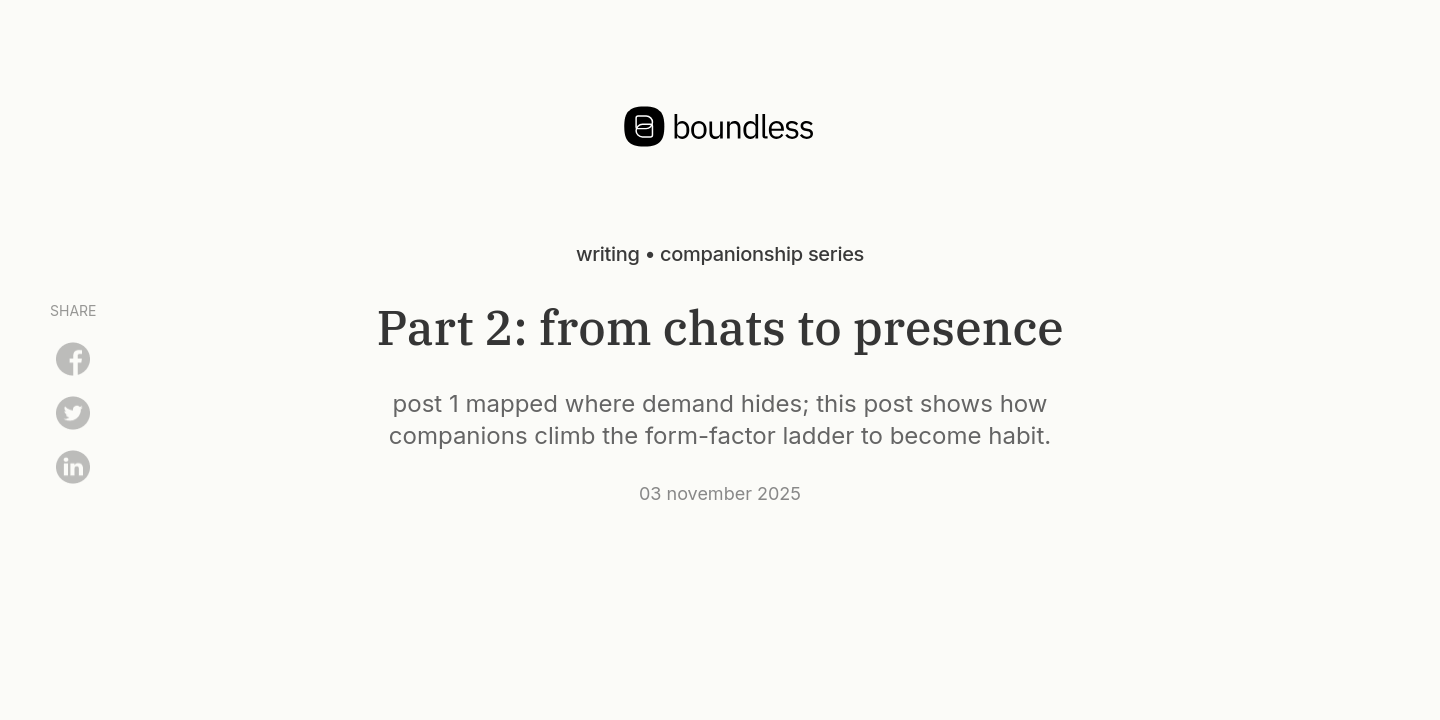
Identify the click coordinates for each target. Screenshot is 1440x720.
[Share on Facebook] (73, 359)
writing (608, 254)
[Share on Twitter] (73, 413)
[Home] (720, 131)
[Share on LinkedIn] (73, 467)
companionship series (762, 254)
